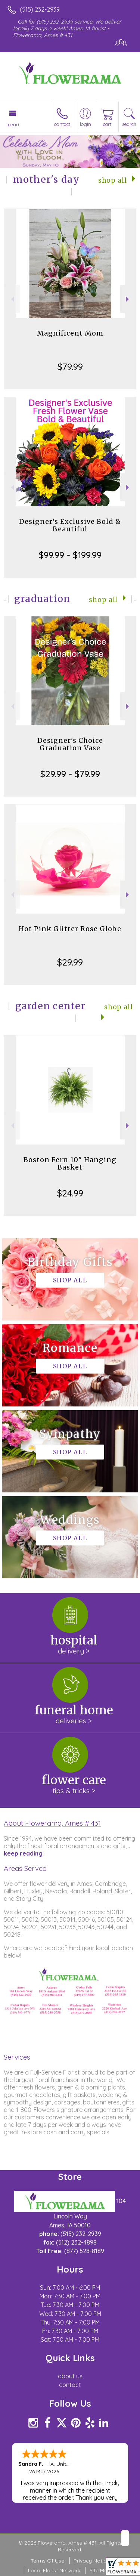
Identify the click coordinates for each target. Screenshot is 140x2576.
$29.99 (70, 962)
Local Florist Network (54, 2570)
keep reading (23, 1853)
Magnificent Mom (70, 333)
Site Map (100, 2570)
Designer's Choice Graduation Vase (70, 744)
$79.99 (70, 366)
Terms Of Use (47, 2560)
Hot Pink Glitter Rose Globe (70, 928)
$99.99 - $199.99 (70, 554)
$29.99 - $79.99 (70, 773)
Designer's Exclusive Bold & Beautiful (70, 525)
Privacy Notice (91, 2560)
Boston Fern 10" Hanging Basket (70, 1163)
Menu (12, 124)
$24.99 (70, 1193)
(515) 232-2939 (40, 9)
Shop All (112, 180)
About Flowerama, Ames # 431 (52, 1823)
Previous (12, 299)
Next (128, 299)
